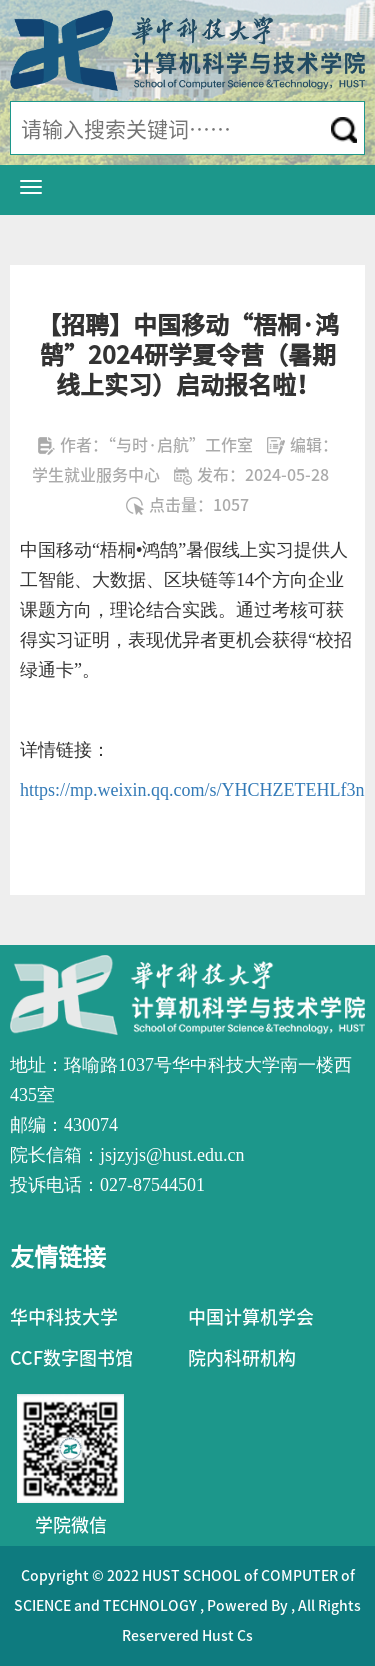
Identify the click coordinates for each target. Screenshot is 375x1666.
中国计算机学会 (251, 1317)
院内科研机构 (242, 1358)
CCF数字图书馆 (71, 1358)
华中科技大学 (64, 1317)
